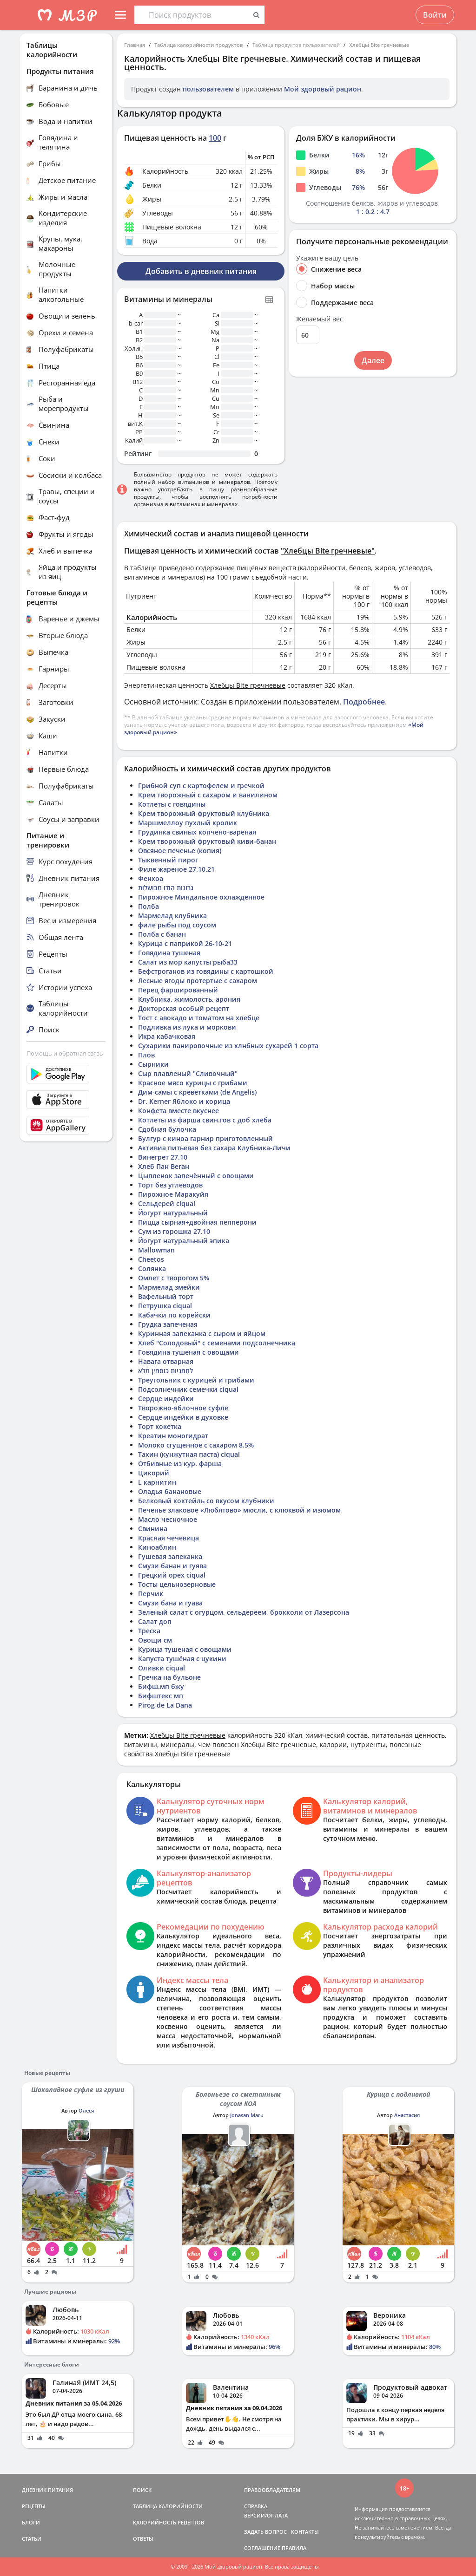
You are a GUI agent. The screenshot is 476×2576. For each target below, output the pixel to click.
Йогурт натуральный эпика (183, 1240)
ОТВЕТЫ (143, 2538)
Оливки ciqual (161, 1667)
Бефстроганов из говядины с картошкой (205, 971)
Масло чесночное (167, 1519)
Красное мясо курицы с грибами (192, 1082)
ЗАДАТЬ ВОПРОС (265, 2531)
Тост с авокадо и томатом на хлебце (198, 1017)
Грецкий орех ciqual (171, 1575)
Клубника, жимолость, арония (189, 999)
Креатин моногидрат (173, 1435)
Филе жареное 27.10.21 (176, 869)
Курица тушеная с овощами (184, 1649)
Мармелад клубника (172, 915)
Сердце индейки (166, 1398)
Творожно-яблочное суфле (183, 1407)
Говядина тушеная (169, 952)
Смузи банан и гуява (172, 1565)
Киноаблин (157, 1547)
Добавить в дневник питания (201, 271)
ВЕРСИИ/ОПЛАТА (266, 2515)
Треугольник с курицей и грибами (196, 1380)
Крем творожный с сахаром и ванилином (208, 794)
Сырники (153, 1064)
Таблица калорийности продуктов (198, 44)
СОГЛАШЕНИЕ (262, 2547)
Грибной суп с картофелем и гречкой (201, 785)
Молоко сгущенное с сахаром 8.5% (196, 1445)
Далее (373, 360)
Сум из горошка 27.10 (174, 1231)
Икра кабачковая (166, 1036)
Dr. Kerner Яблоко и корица (184, 1101)
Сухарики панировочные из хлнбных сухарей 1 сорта (228, 1045)
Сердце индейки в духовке (183, 1417)
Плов (146, 1054)
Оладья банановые (169, 1491)
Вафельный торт (165, 1296)
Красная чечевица (168, 1537)
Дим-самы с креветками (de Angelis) (197, 1092)
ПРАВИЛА (294, 2547)
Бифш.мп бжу (161, 1686)
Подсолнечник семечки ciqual (188, 1389)
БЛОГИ (31, 2522)
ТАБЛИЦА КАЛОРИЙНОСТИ (168, 2506)
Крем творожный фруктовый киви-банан (207, 841)
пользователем (208, 89)
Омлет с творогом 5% (173, 1277)
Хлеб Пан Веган (163, 1166)
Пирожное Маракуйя (173, 1194)
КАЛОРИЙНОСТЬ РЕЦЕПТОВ (168, 2522)
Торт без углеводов (170, 1184)
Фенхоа (150, 878)
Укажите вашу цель (327, 258)
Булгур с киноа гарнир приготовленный (205, 1138)
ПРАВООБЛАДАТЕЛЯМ (272, 2489)
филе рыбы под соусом (177, 924)
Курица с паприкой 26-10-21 (185, 943)
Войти (435, 15)
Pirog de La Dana (165, 1705)
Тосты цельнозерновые (177, 1584)
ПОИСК (142, 2489)
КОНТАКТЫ (305, 2531)
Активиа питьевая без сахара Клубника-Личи (214, 1147)
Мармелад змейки (169, 1287)
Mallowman (156, 1250)
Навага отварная (165, 1361)
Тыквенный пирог (168, 859)
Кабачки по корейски (174, 1315)
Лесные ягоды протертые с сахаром (197, 980)
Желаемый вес (319, 319)
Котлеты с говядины (171, 804)
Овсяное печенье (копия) (179, 850)
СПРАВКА (255, 2506)
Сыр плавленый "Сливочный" (188, 1073)
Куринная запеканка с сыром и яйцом (201, 1333)
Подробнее (364, 702)
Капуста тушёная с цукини (182, 1658)
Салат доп (155, 1621)
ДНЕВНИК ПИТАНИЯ (47, 2489)
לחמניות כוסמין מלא (165, 1370)
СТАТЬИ (31, 2538)
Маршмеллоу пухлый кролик (187, 822)
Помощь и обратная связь (64, 1053)
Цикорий (153, 1472)
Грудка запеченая (168, 1324)
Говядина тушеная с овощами (188, 1352)
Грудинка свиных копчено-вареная (197, 832)
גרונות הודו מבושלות (165, 887)
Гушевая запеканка (170, 1556)
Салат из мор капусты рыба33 (188, 962)
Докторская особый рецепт (183, 1008)
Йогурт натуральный (173, 1212)
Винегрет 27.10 (162, 1157)
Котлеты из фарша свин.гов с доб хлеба (204, 1119)
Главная (134, 44)
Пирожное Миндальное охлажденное (201, 897)
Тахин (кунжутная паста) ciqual (189, 1454)
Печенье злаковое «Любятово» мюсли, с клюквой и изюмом (239, 1510)
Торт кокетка (159, 1426)
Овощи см (155, 1640)
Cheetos (151, 1259)
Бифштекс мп (160, 1695)
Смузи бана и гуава (170, 1602)
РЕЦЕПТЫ (34, 2506)
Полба (148, 906)
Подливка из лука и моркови (187, 1027)
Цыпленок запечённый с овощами (196, 1175)
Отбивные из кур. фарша (180, 1463)
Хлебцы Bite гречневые (379, 44)
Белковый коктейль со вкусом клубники (206, 1500)
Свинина (152, 1528)
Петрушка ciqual (165, 1305)
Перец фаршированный (178, 989)
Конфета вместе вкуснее (178, 1110)
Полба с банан (162, 934)
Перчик (150, 1593)
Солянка (152, 1268)
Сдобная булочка (167, 1129)
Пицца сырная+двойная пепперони (197, 1222)
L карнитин (157, 1482)
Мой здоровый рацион (322, 89)
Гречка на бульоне (169, 1677)
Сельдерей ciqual (166, 1203)
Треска (149, 1630)
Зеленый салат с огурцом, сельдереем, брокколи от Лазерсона (243, 1612)
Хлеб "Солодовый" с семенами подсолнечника (216, 1342)
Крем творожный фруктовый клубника (203, 813)
